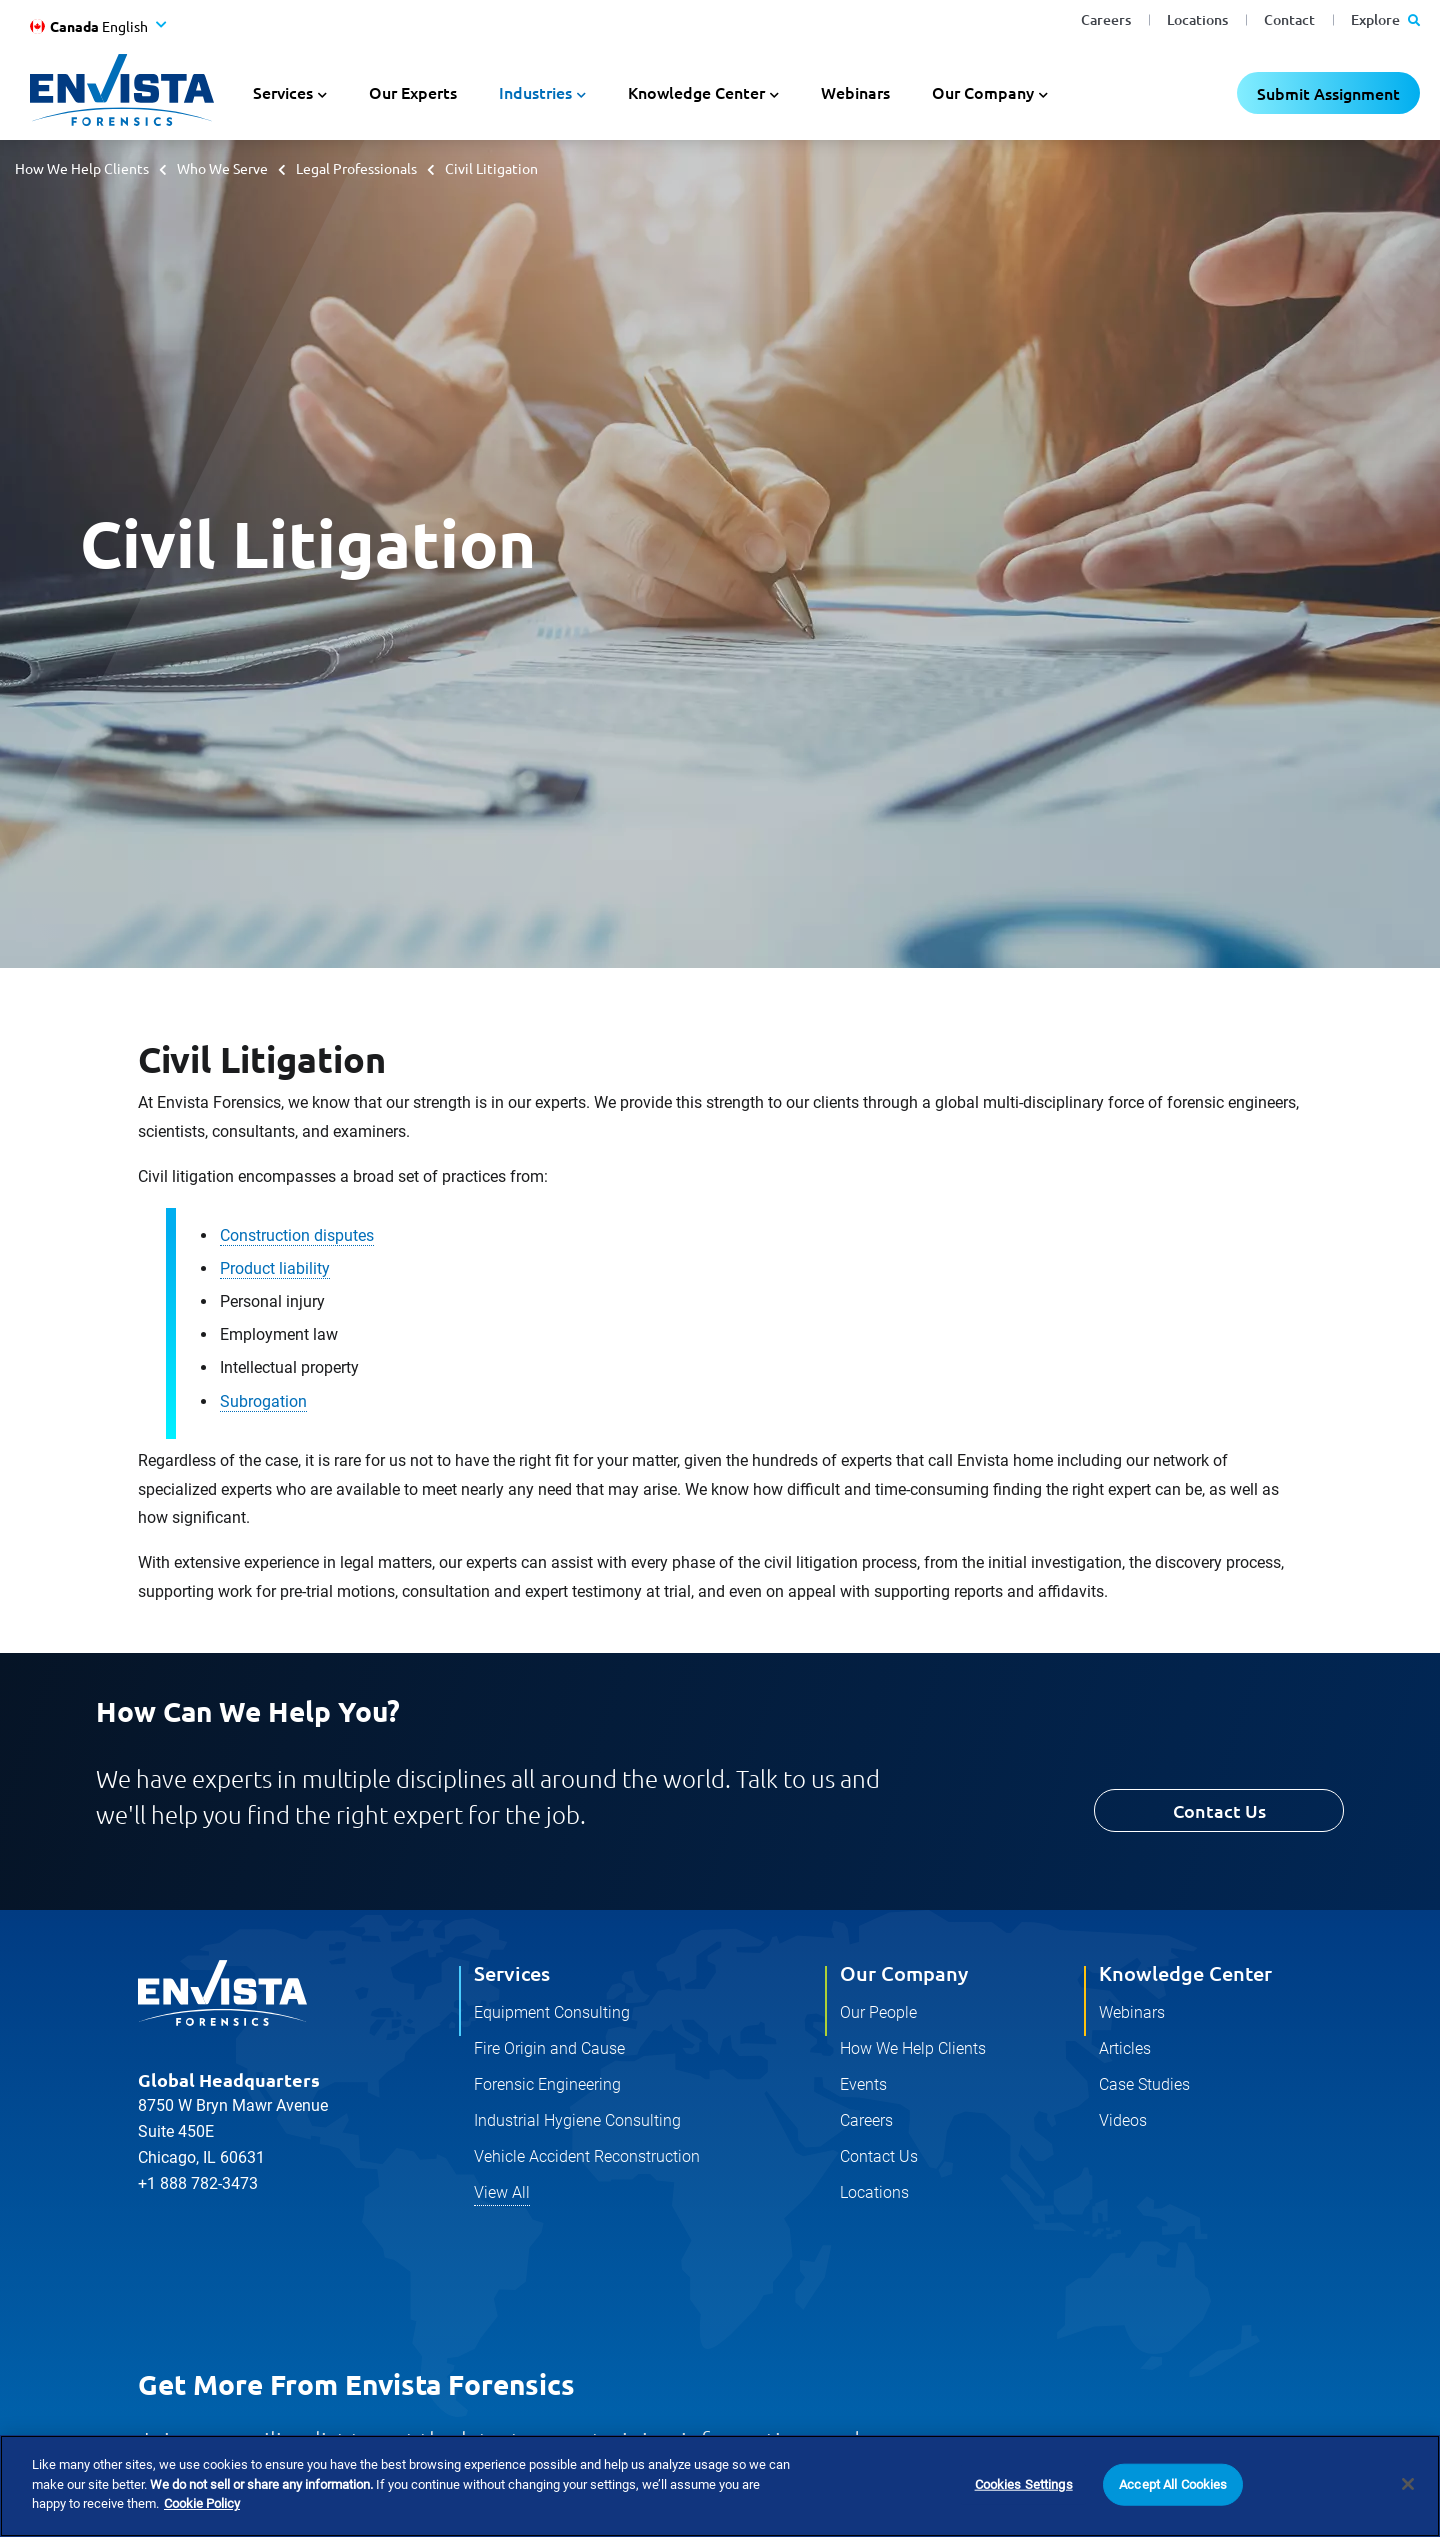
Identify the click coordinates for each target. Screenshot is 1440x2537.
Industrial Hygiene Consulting (577, 2120)
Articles (1125, 2048)
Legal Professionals (356, 168)
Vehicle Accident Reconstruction (587, 2156)
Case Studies (1144, 2084)
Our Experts (413, 92)
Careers (1106, 19)
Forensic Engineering (547, 2084)
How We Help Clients (82, 168)
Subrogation (263, 1401)
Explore (1385, 19)
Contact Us (1219, 1810)
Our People (878, 2012)
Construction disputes (297, 1235)
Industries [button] (535, 92)
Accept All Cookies (1173, 2484)
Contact (1289, 19)
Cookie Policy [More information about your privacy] (202, 2504)
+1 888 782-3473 (198, 2183)
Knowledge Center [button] (696, 92)
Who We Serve (222, 168)
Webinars (855, 92)
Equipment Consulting (552, 2012)
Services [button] (283, 92)
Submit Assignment (1328, 93)
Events (863, 2084)
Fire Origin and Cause (549, 2048)
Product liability (275, 1268)
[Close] (1408, 2484)
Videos (1123, 2120)
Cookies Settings (1024, 2484)
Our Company (904, 1973)
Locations (1197, 19)
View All (502, 2192)
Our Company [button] (983, 92)
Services (512, 1973)
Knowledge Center (1185, 1973)
